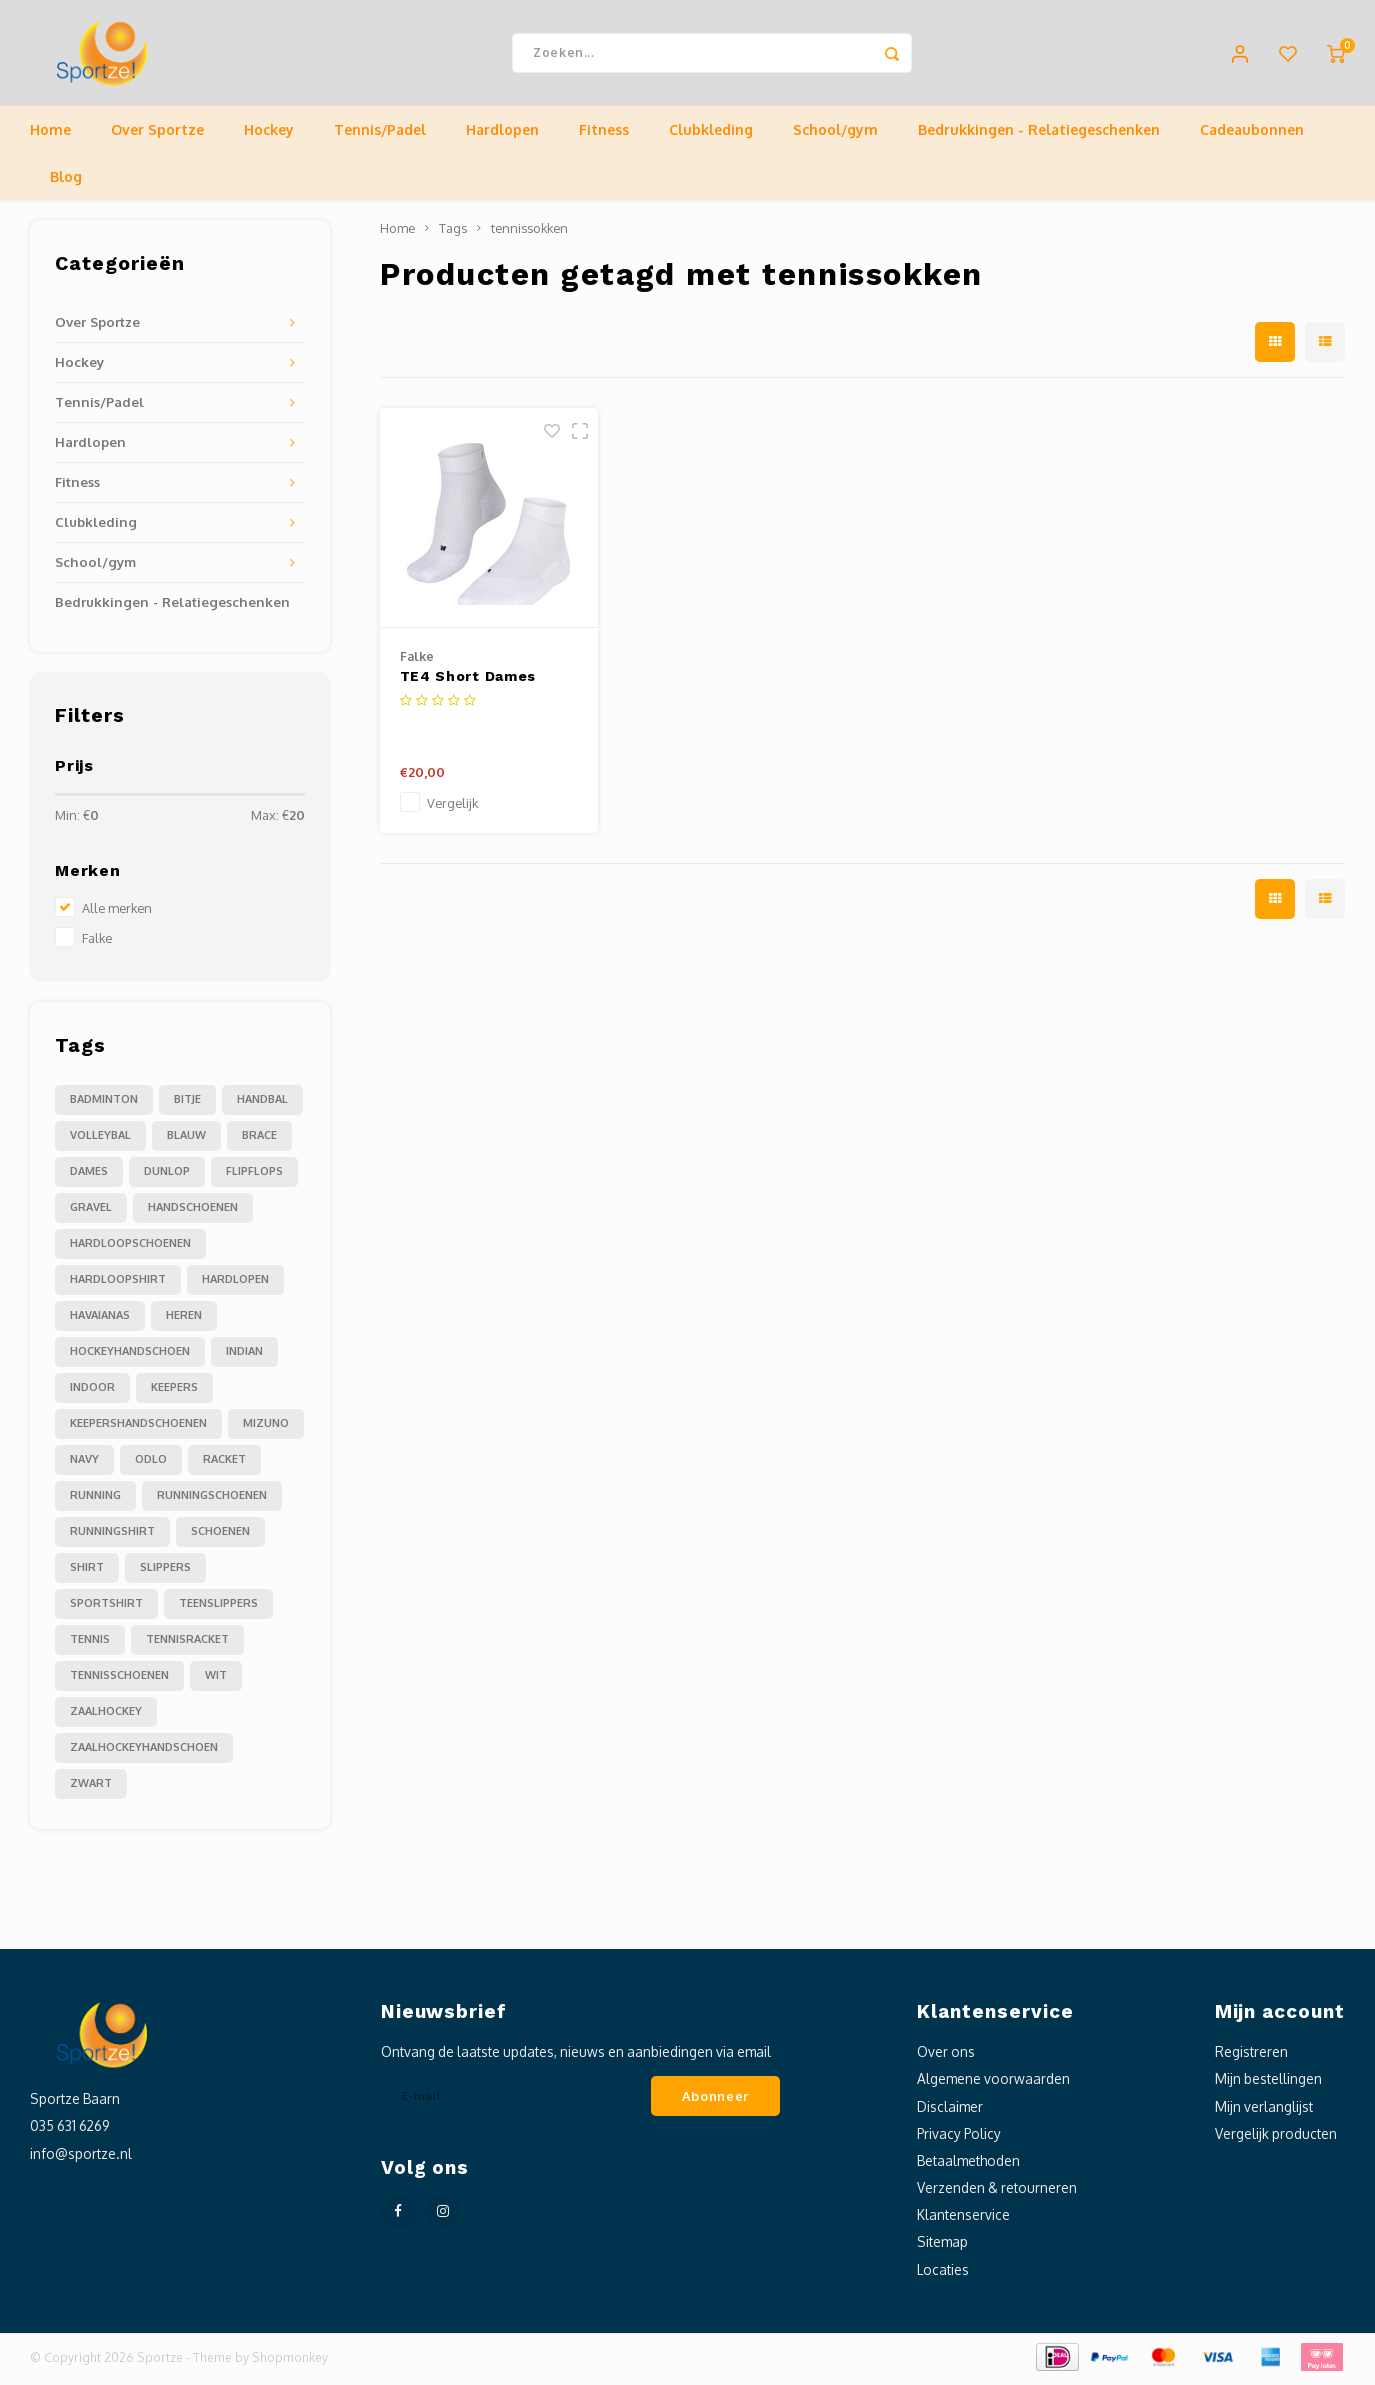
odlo (151, 1464)
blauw (186, 1140)
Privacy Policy (959, 2137)
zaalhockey (106, 1716)
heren (184, 1320)
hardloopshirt (118, 1284)
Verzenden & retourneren (997, 2192)
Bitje (187, 1104)
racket (224, 1464)
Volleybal (100, 1140)
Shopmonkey (290, 2361)
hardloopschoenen (130, 1248)
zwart (91, 1788)
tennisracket (187, 1644)
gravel (91, 1212)
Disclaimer (950, 2110)
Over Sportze (157, 134)
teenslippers (218, 1608)
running (95, 1500)
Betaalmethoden (968, 2165)
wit (216, 1680)
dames (89, 1176)
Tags (453, 233)
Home (50, 134)
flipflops (254, 1176)
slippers (165, 1572)
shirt (87, 1572)
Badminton (104, 1104)
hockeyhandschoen (130, 1356)
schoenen (220, 1536)
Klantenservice (963, 2219)
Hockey (269, 134)
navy (84, 1464)
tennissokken (529, 233)
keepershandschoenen (138, 1428)
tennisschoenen (119, 1680)
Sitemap (942, 2246)
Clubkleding (711, 134)
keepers (174, 1392)
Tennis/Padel (380, 134)
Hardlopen (502, 134)
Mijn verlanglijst (1264, 2110)
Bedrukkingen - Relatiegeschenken (1039, 134)
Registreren (1251, 2056)
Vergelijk (452, 808)
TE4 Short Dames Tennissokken (468, 682)
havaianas (100, 1320)
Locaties (943, 2273)
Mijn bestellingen (1268, 2083)
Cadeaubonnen (1252, 134)
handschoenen (193, 1212)
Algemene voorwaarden (993, 2083)
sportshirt (106, 1608)
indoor (92, 1392)
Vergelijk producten (1276, 2137)
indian (244, 1356)
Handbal (262, 1104)
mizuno (266, 1428)
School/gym (835, 134)
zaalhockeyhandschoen (144, 1752)
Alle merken (117, 913)
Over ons (946, 2056)
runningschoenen (212, 1500)
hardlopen (235, 1284)
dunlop (167, 1176)
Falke (97, 943)
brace (259, 1140)
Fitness (604, 134)
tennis (90, 1644)
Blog (66, 181)
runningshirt (112, 1536)
